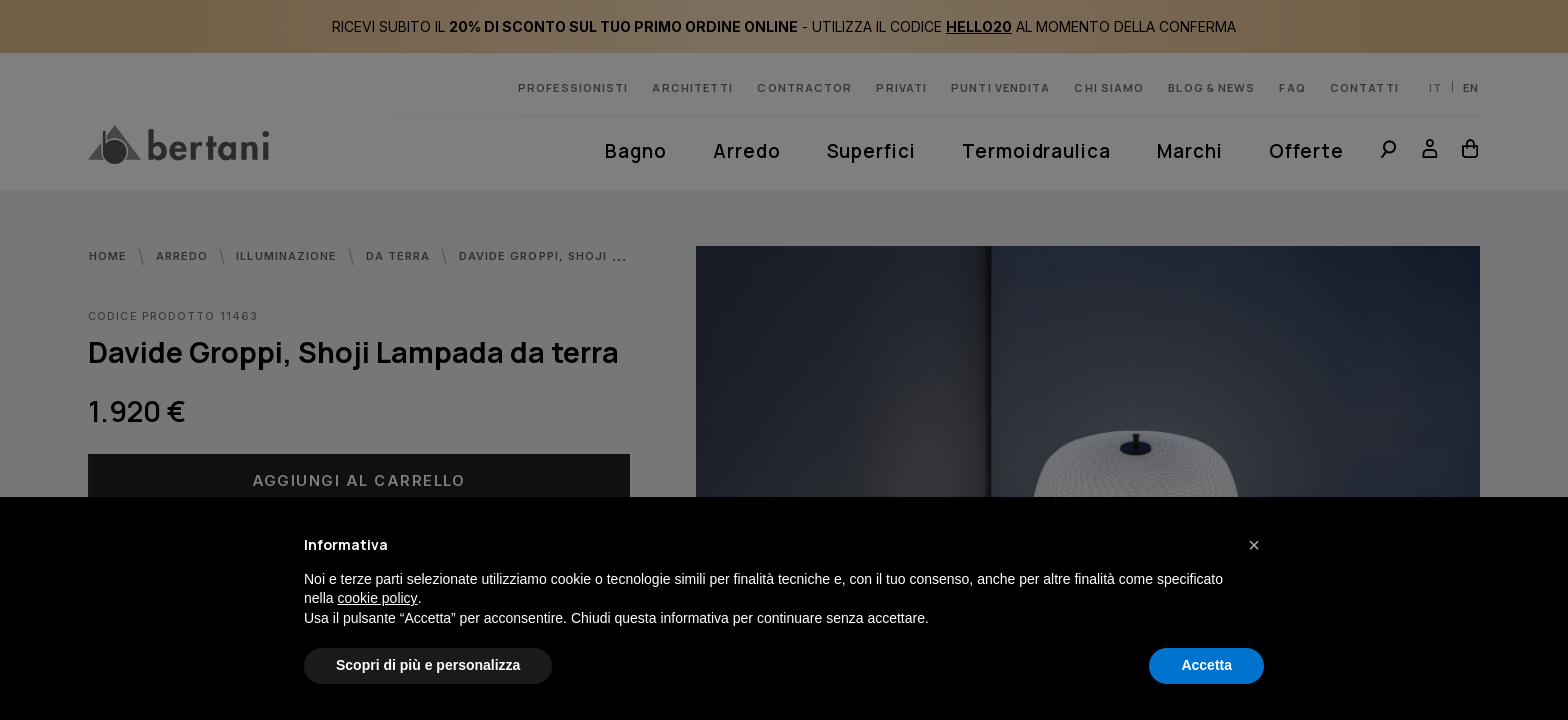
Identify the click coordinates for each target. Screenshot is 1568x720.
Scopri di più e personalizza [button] (428, 665)
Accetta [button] (1206, 665)
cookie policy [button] (377, 598)
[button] (1254, 545)
